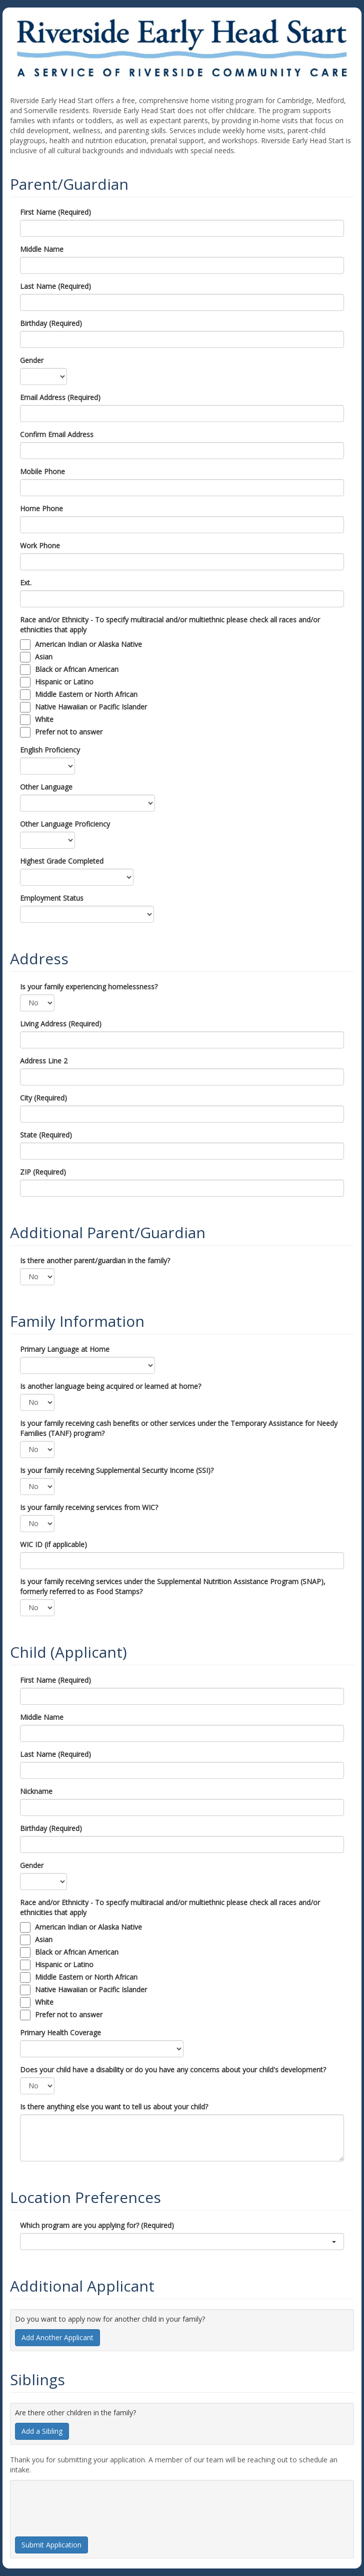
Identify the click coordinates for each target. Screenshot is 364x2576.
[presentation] (91, 2504)
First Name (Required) (55, 212)
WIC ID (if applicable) (53, 1544)
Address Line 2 (44, 1060)
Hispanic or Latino (64, 681)
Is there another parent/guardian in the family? (95, 1260)
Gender (32, 360)
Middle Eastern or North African (86, 694)
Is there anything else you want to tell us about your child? (114, 2106)
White (44, 719)
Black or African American (76, 669)
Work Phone (40, 545)
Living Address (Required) (61, 1023)
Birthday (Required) (51, 323)
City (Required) (43, 1097)
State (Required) (46, 1135)
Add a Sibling (42, 2431)
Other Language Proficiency (65, 824)
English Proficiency (50, 750)
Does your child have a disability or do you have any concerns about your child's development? (173, 2069)
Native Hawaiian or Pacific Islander (91, 706)
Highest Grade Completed (62, 861)
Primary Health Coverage (60, 2032)
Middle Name (42, 249)
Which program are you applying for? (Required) (97, 2225)
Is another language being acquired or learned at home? (110, 1386)
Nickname (36, 1791)
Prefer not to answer (68, 732)
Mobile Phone (42, 471)
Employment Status (52, 898)
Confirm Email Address (57, 434)
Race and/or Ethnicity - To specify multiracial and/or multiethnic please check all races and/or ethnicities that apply (170, 624)
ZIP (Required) (43, 1172)
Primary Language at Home (65, 1349)
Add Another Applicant (58, 2337)
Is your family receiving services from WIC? (89, 1507)
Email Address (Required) (60, 397)
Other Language (46, 787)
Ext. (26, 582)
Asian (43, 656)
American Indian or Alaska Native (88, 644)
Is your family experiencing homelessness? (89, 986)
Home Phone (41, 508)
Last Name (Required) (55, 286)
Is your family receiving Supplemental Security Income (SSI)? (117, 1470)
